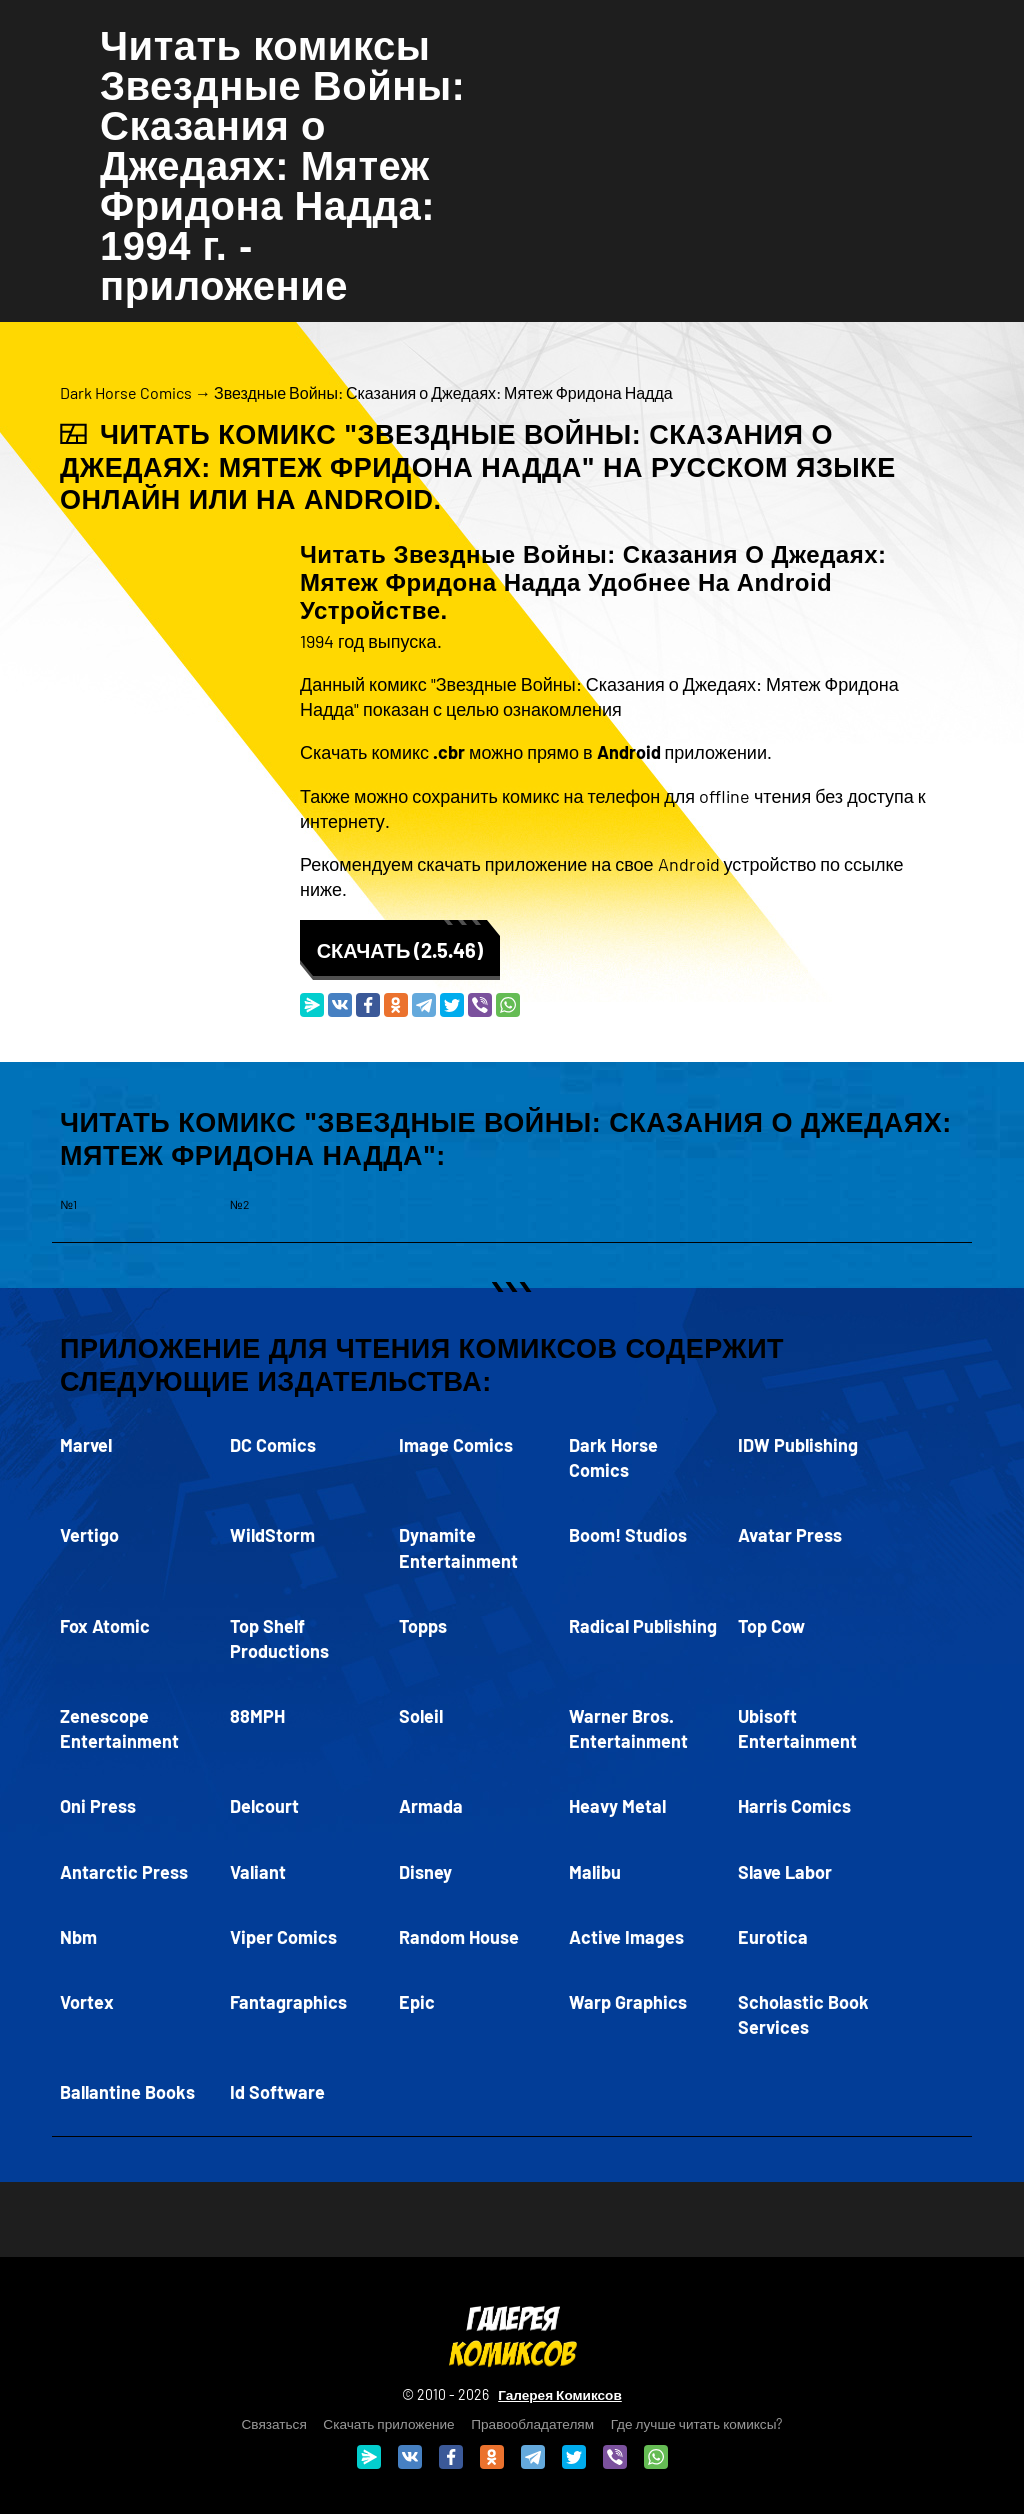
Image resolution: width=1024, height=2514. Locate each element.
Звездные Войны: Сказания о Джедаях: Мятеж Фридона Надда (443, 392)
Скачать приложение (388, 2423)
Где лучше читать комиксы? (697, 2423)
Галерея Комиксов (560, 2394)
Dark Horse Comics (126, 392)
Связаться (274, 2423)
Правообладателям (532, 2423)
